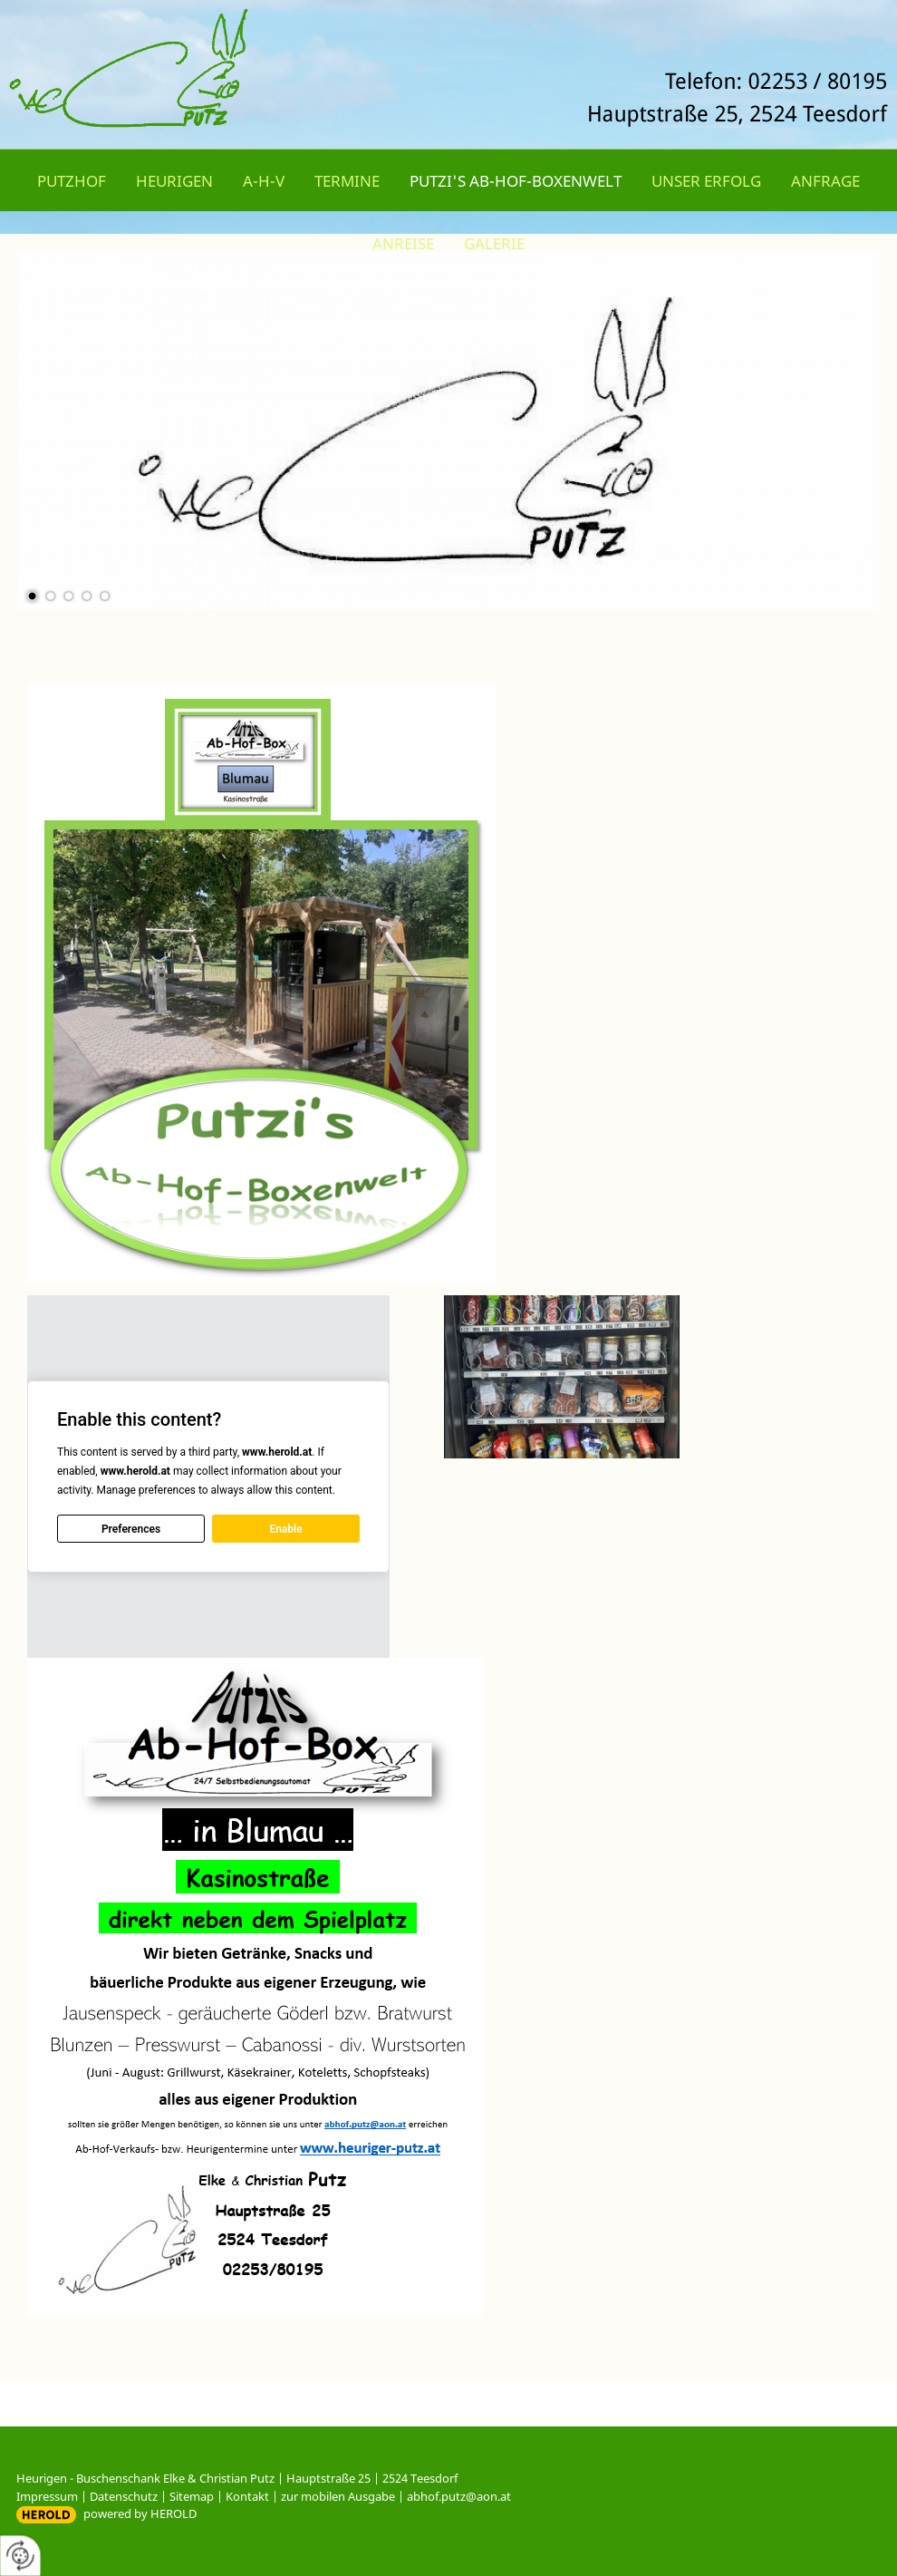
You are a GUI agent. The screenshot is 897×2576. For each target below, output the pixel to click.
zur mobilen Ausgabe (338, 2496)
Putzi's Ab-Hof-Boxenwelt (516, 180)
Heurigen (174, 180)
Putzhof (71, 180)
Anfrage (825, 180)
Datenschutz (124, 2496)
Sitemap (191, 2496)
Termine (347, 180)
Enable (285, 1529)
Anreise (403, 243)
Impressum (47, 2496)
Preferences (130, 1529)
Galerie (494, 243)
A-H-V (264, 180)
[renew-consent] (20, 2555)
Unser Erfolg (706, 180)
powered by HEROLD (140, 2513)
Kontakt (247, 2496)
